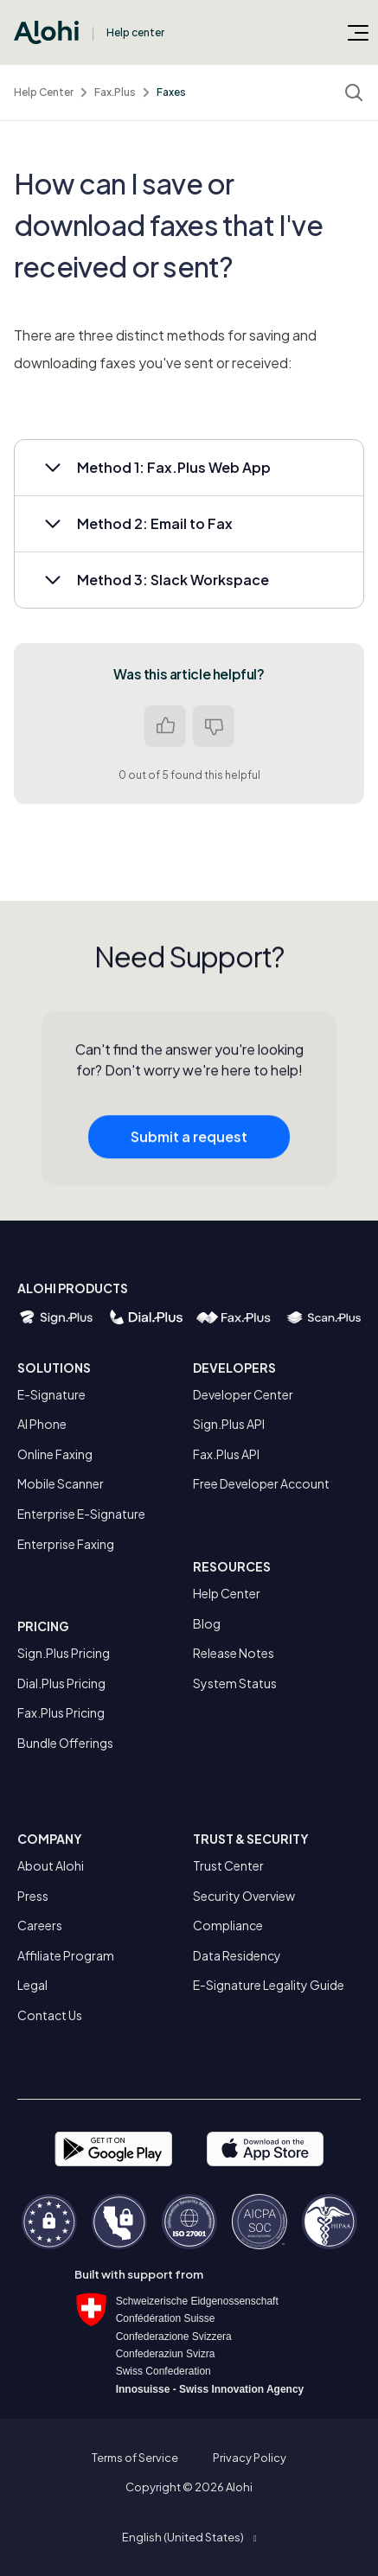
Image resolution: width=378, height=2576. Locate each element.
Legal (32, 1985)
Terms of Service (135, 2457)
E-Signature (51, 1394)
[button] (189, 467)
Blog (207, 1623)
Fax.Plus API (226, 1454)
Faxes (171, 92)
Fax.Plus (115, 92)
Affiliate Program (65, 1955)
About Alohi (50, 1865)
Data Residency (237, 1955)
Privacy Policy (249, 2457)
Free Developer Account (261, 1483)
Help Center (44, 92)
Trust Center (228, 1865)
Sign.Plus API (229, 1423)
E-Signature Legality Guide (268, 1985)
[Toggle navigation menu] (358, 32)
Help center (135, 32)
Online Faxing (55, 1454)
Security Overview (244, 1895)
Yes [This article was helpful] (165, 726)
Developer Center (243, 1394)
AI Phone (42, 1423)
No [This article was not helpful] (213, 726)
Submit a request (189, 1141)
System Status (235, 1683)
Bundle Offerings (65, 1742)
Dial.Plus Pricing (61, 1683)
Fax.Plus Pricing (61, 1712)
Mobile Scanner (60, 1483)
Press (32, 1895)
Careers (39, 1925)
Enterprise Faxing (65, 1544)
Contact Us (49, 2015)
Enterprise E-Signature (81, 1513)
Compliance (228, 1925)
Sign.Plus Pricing (63, 1653)
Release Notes (233, 1653)
